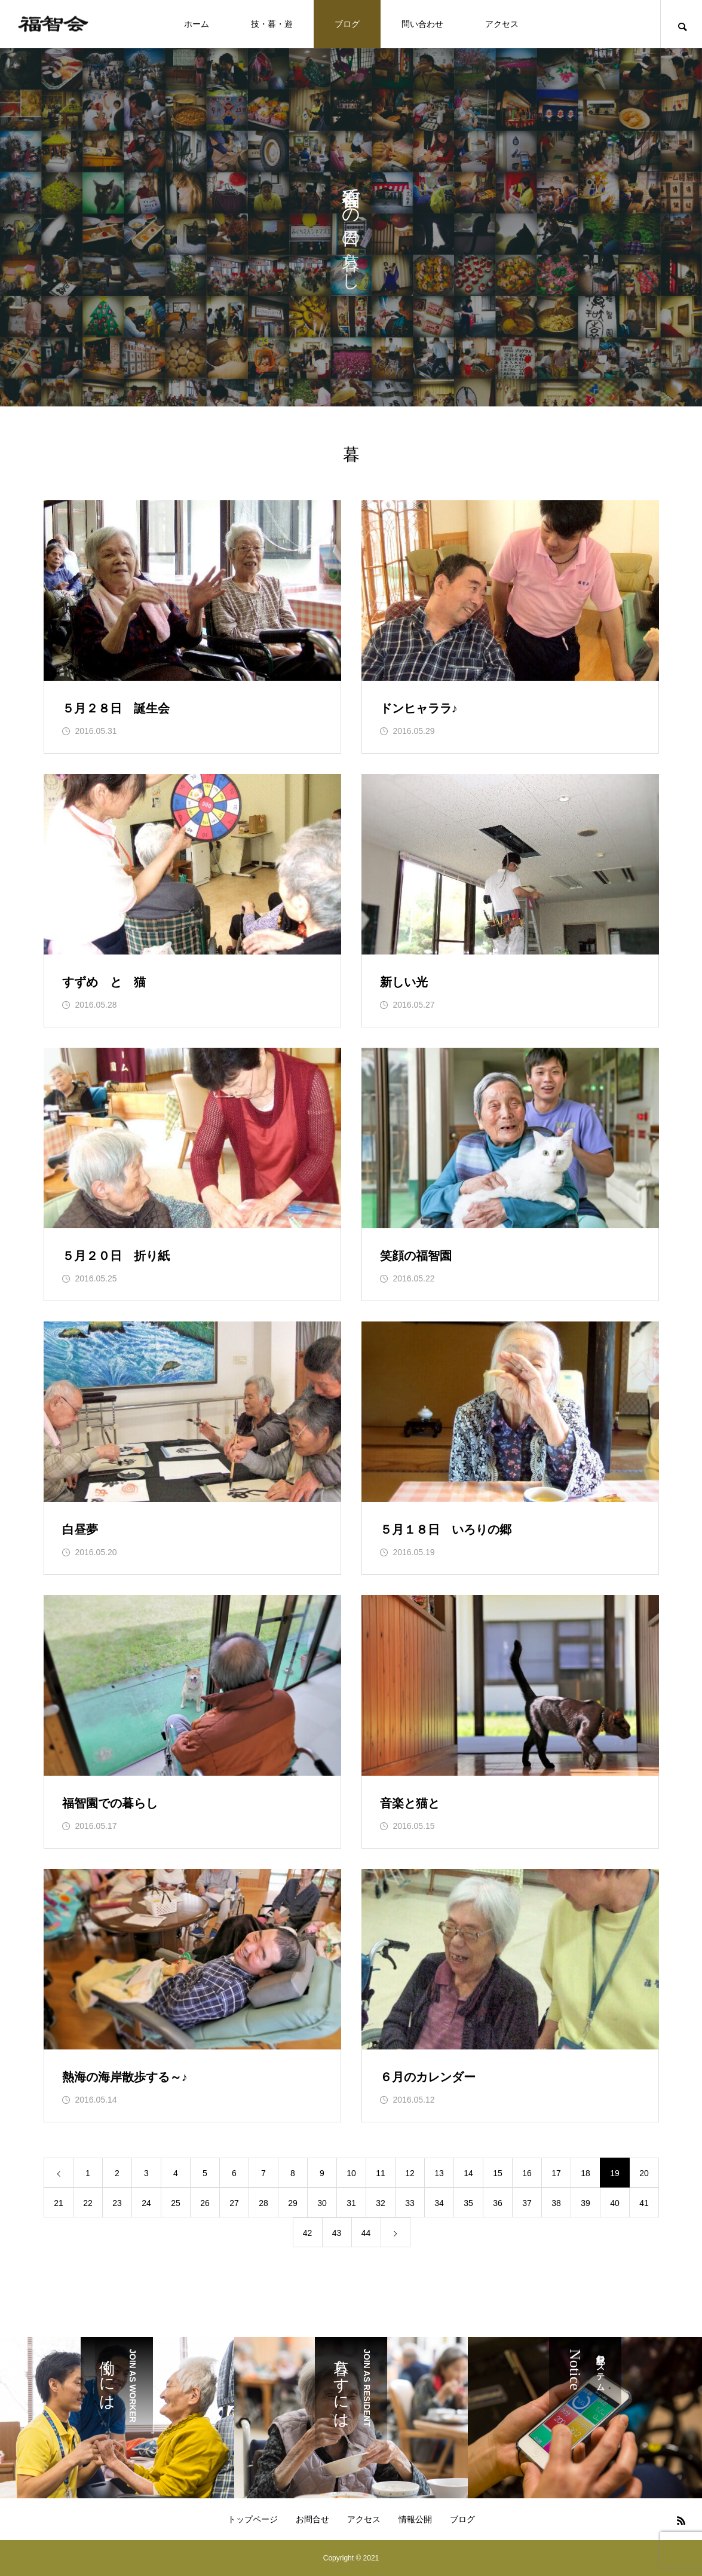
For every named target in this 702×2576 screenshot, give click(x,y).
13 (439, 2173)
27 (234, 2203)
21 (58, 2203)
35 (468, 2203)
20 (644, 2173)
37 (527, 2203)
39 (585, 2203)
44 (366, 2233)
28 (263, 2203)
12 (410, 2173)
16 (527, 2173)
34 (439, 2203)
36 (497, 2203)
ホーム (196, 24)
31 (351, 2203)
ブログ (347, 24)
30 (322, 2203)
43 (337, 2233)
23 (117, 2203)
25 (175, 2203)
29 (293, 2203)
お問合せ (312, 2519)
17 (556, 2173)
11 (380, 2173)
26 (205, 2203)
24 (146, 2203)
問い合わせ (422, 24)
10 (351, 2173)
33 (410, 2203)
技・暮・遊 (272, 24)
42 (307, 2233)
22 (88, 2203)
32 (380, 2203)
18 (585, 2173)
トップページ (253, 2519)
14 (468, 2173)
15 (497, 2173)
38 (556, 2203)
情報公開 (415, 2519)
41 (644, 2203)
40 (615, 2203)
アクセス (502, 24)
